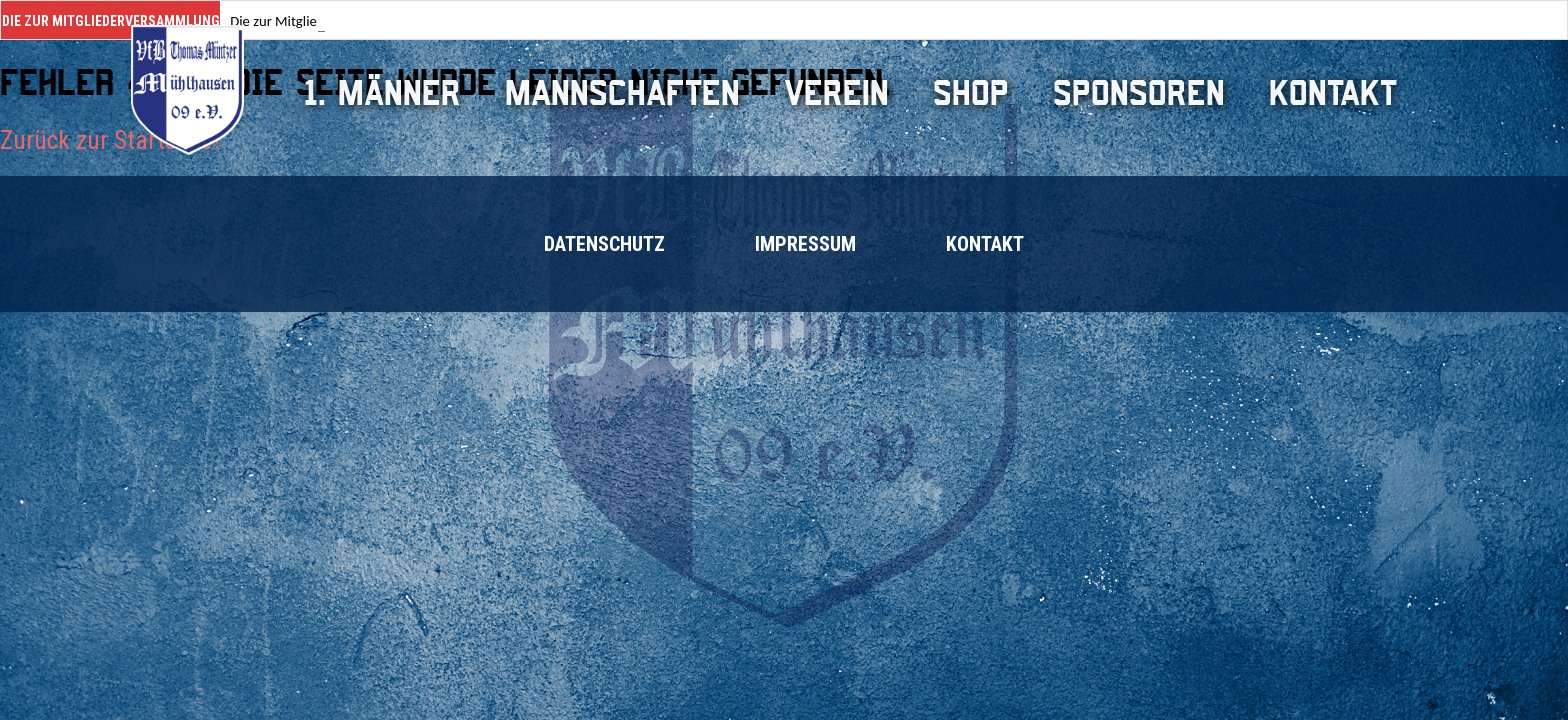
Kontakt (1333, 93)
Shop (971, 93)
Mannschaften (622, 93)
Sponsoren (1139, 93)
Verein (836, 93)
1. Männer (382, 93)
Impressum (805, 244)
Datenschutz (604, 244)
